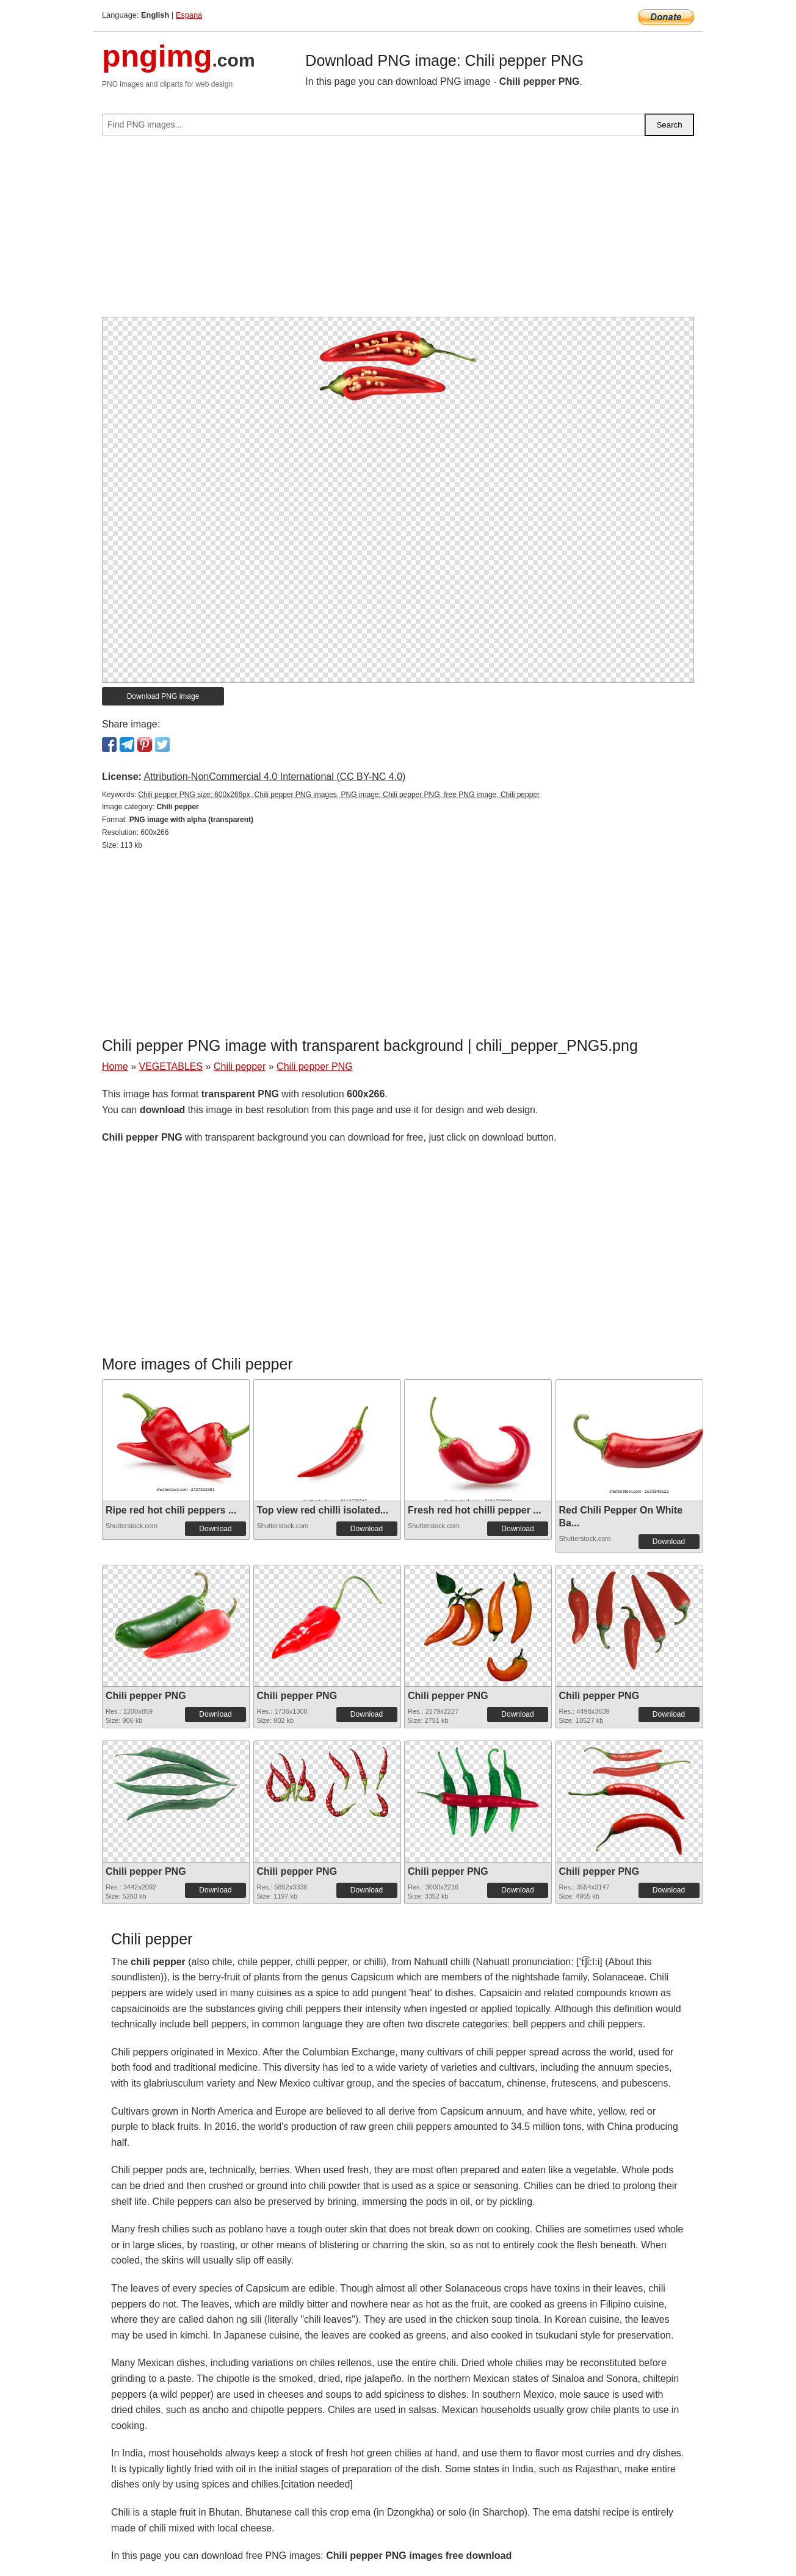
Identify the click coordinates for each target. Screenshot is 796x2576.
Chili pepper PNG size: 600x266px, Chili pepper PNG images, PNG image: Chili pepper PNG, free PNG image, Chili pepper (339, 794)
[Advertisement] (398, 231)
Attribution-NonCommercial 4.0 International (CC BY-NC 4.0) (274, 776)
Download (215, 1528)
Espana (189, 15)
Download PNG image (163, 696)
